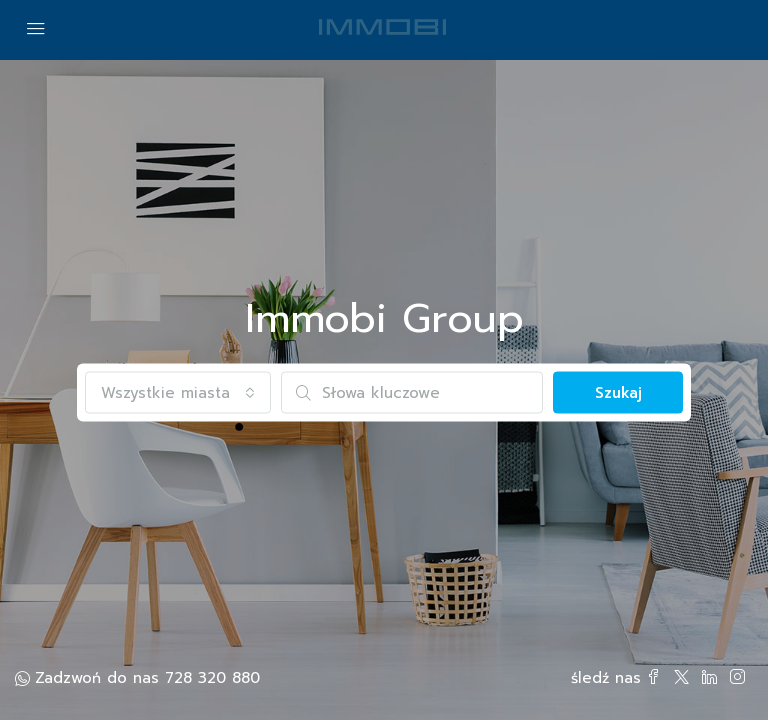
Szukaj (618, 393)
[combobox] (178, 393)
